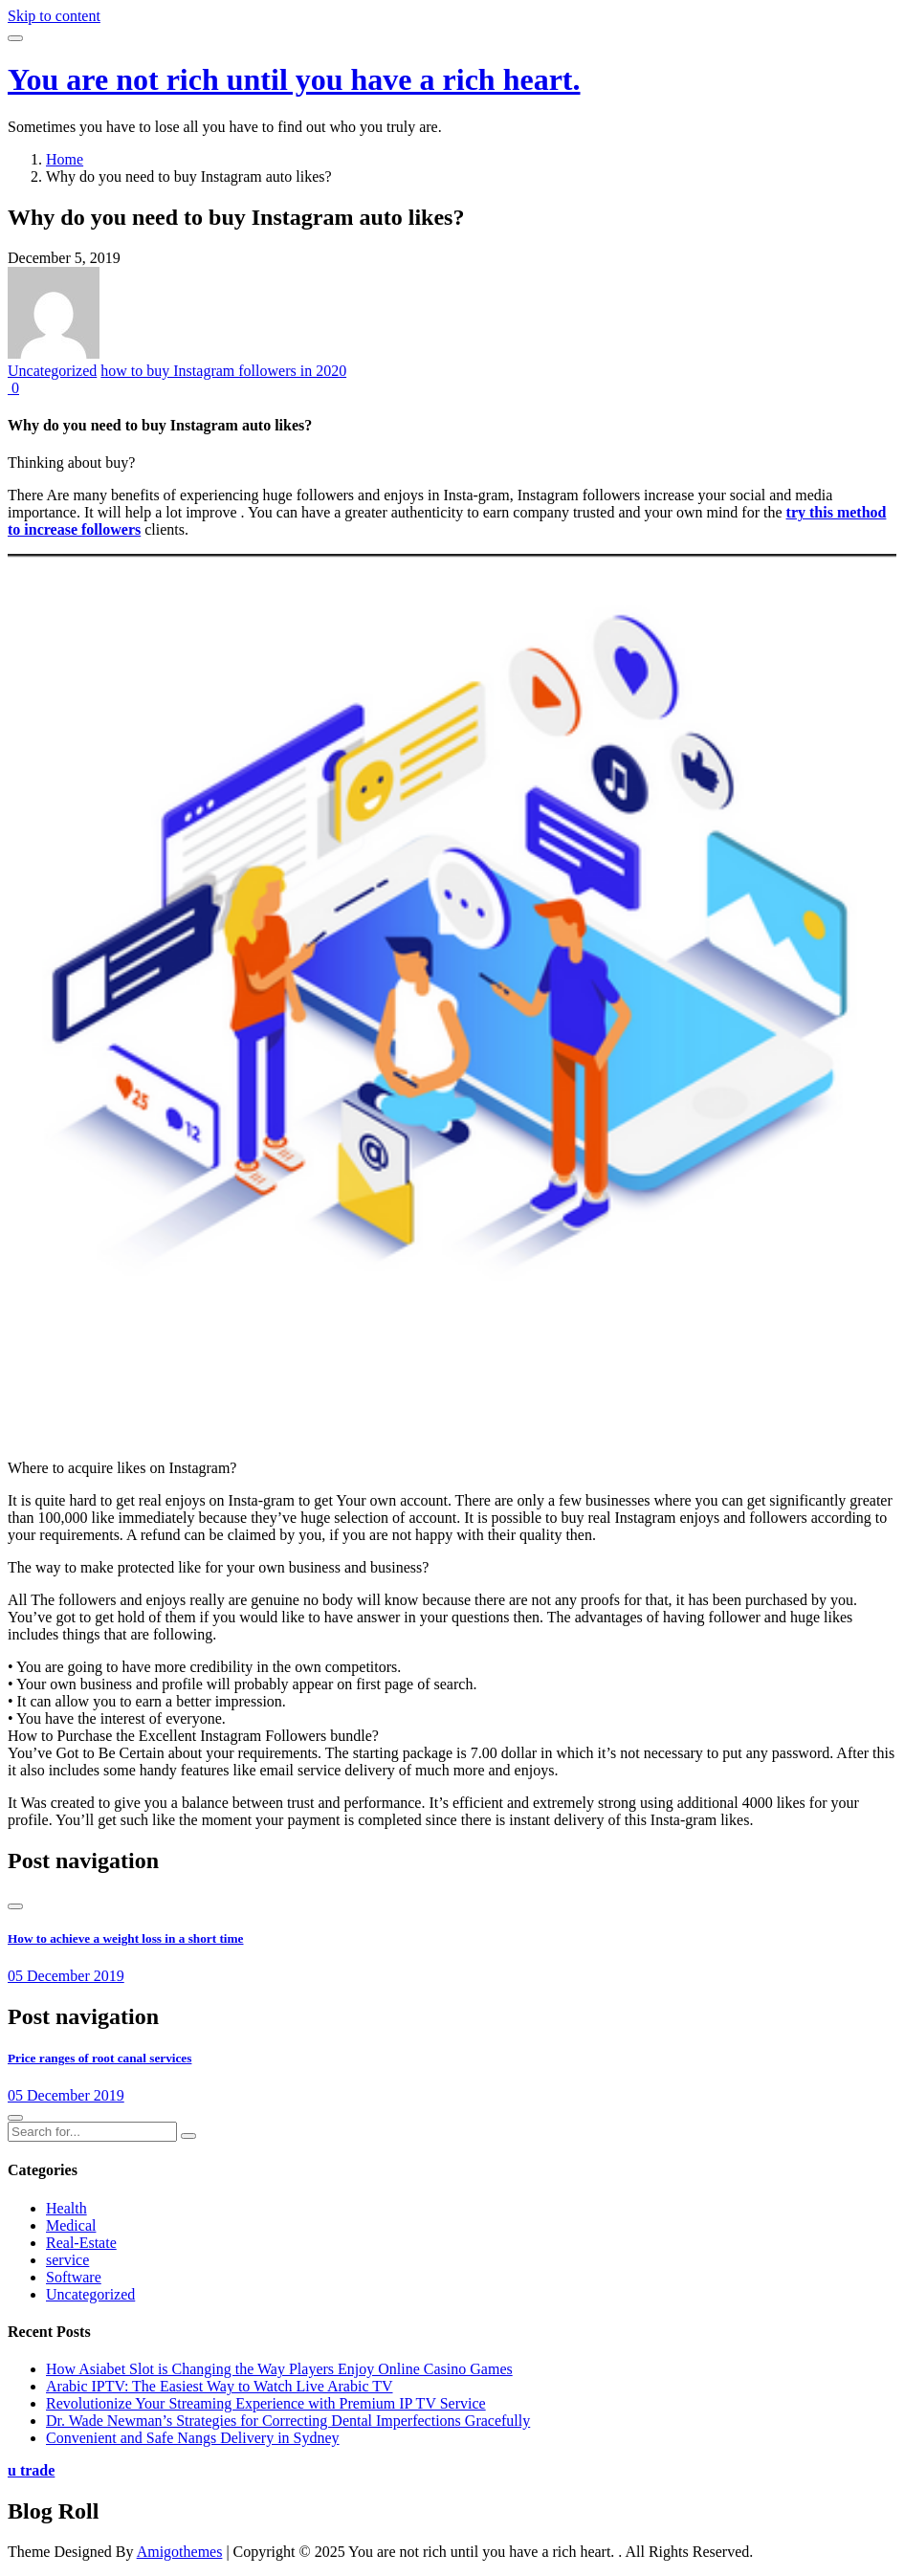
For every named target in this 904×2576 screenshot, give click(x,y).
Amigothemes (180, 2551)
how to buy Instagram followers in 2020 (223, 371)
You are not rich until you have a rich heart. (294, 79)
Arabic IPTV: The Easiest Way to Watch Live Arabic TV (219, 2386)
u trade (31, 2470)
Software (73, 2277)
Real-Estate (81, 2243)
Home (64, 159)
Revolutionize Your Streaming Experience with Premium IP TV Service (266, 2403)
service (67, 2260)
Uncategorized (52, 371)
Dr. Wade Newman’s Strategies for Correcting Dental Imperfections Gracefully (288, 2420)
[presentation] (15, 1906)
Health (66, 2208)
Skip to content (54, 16)
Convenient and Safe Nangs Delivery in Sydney (193, 2438)
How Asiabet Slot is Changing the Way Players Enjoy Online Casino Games (279, 2369)
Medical (71, 2225)
